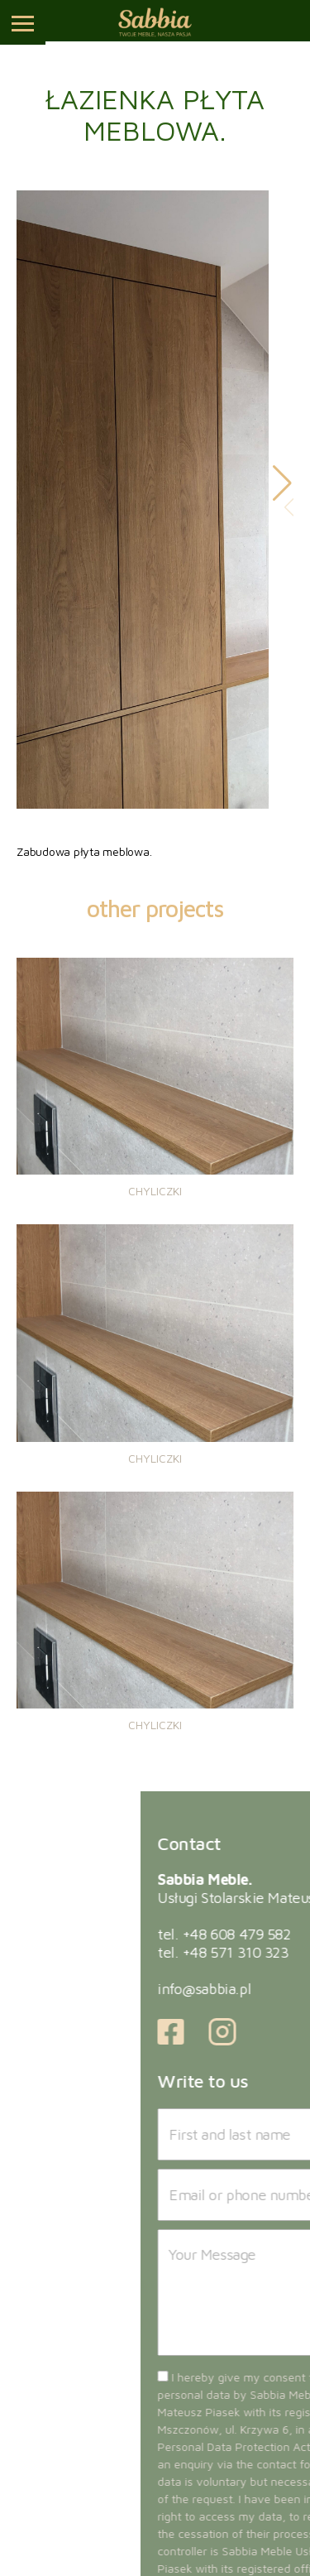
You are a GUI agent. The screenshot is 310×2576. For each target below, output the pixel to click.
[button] (282, 483)
